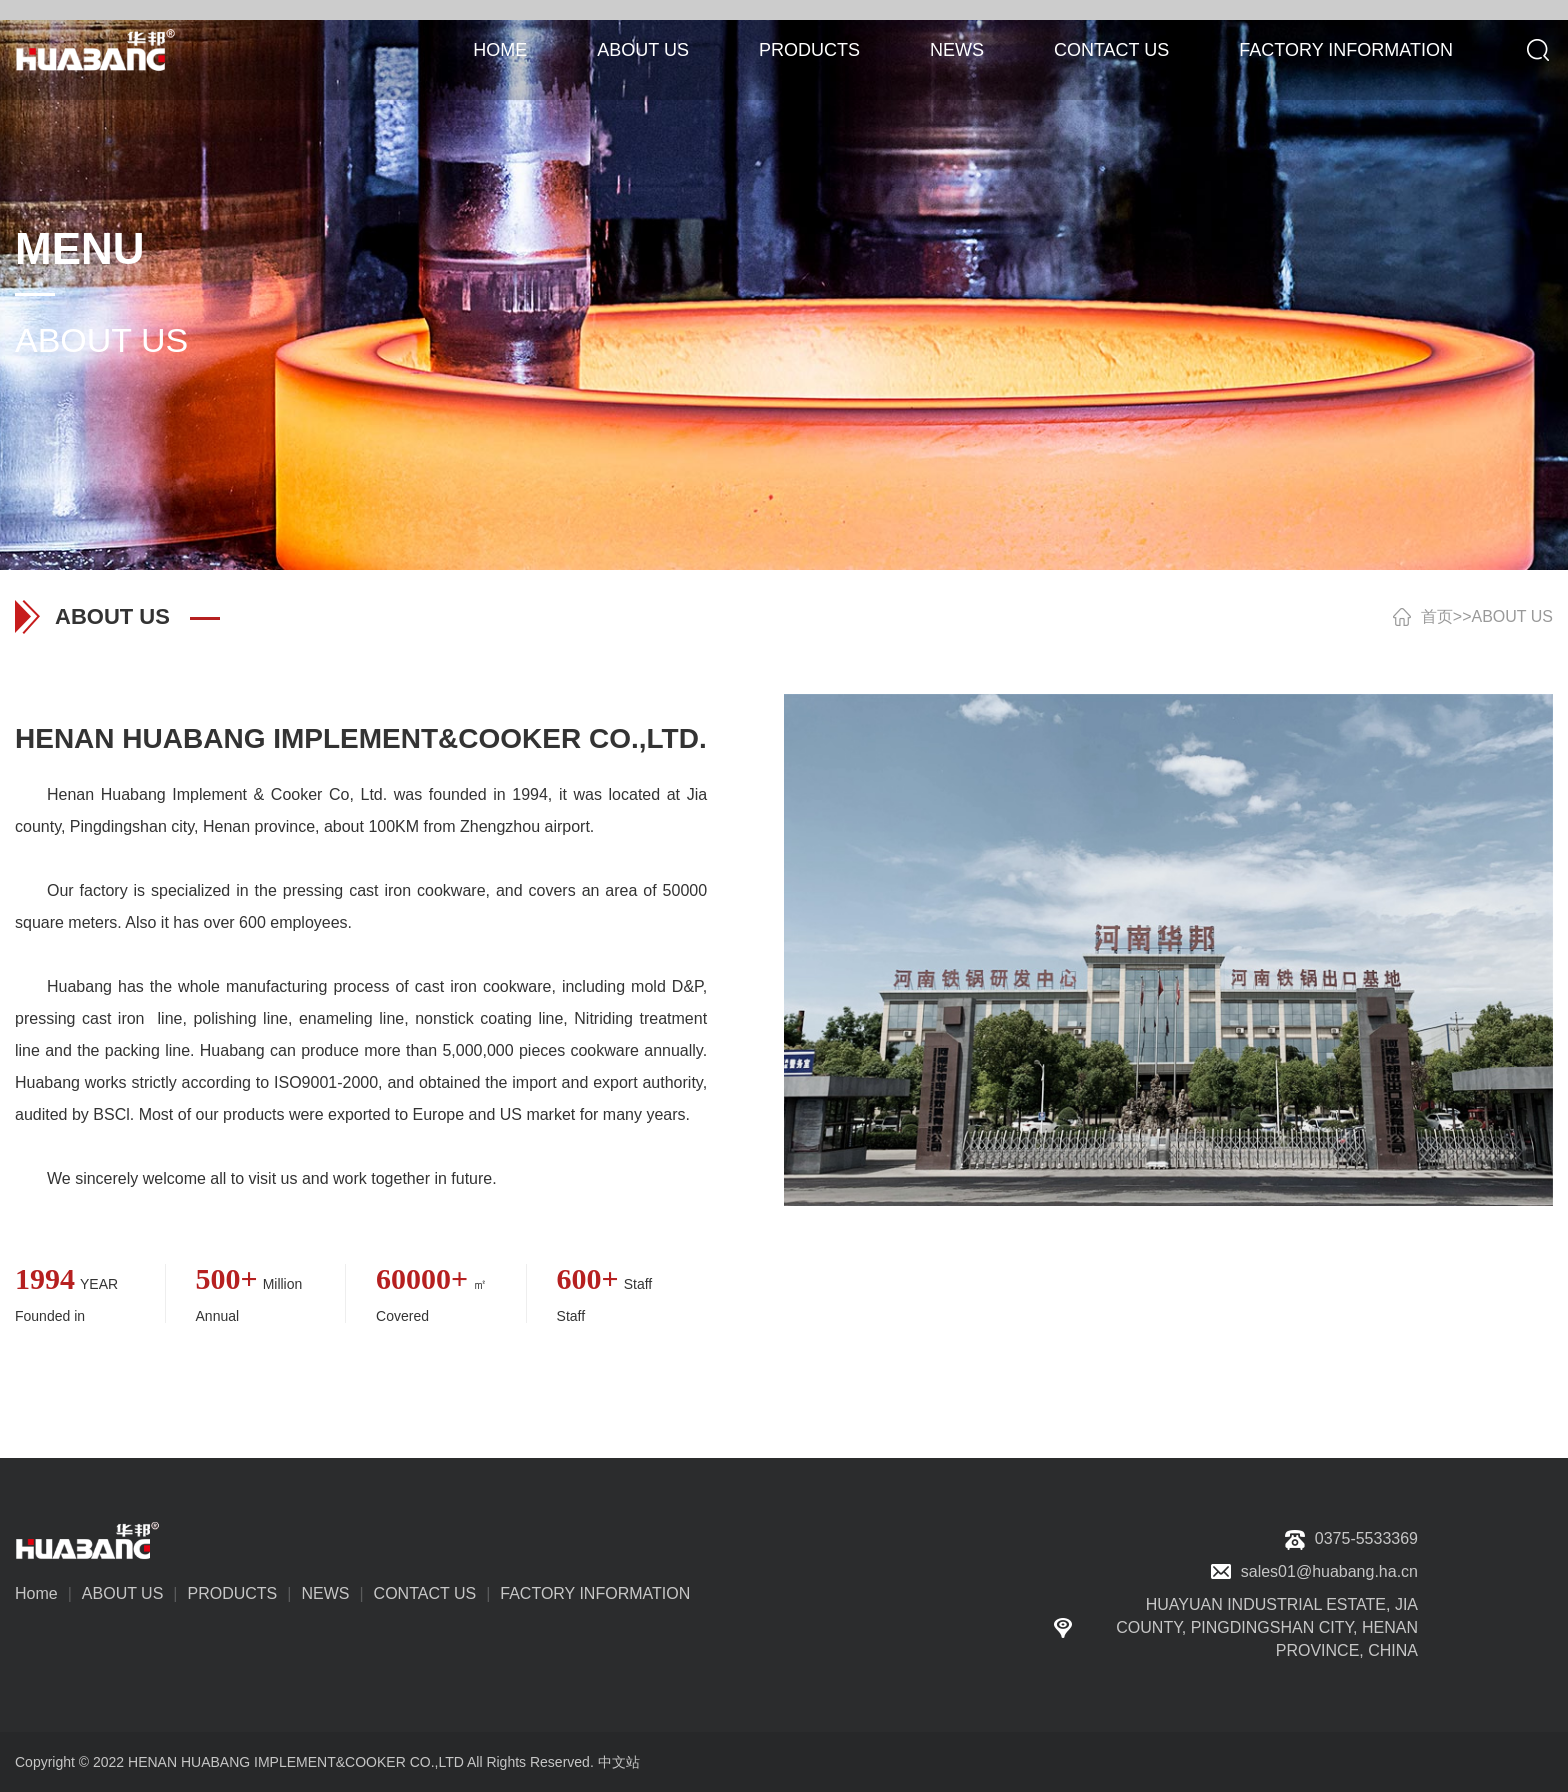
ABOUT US (643, 50)
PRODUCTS (809, 50)
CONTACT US (1111, 50)
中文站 (619, 1762)
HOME (500, 50)
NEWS (957, 50)
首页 (1437, 616)
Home (36, 1593)
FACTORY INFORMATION (1346, 50)
